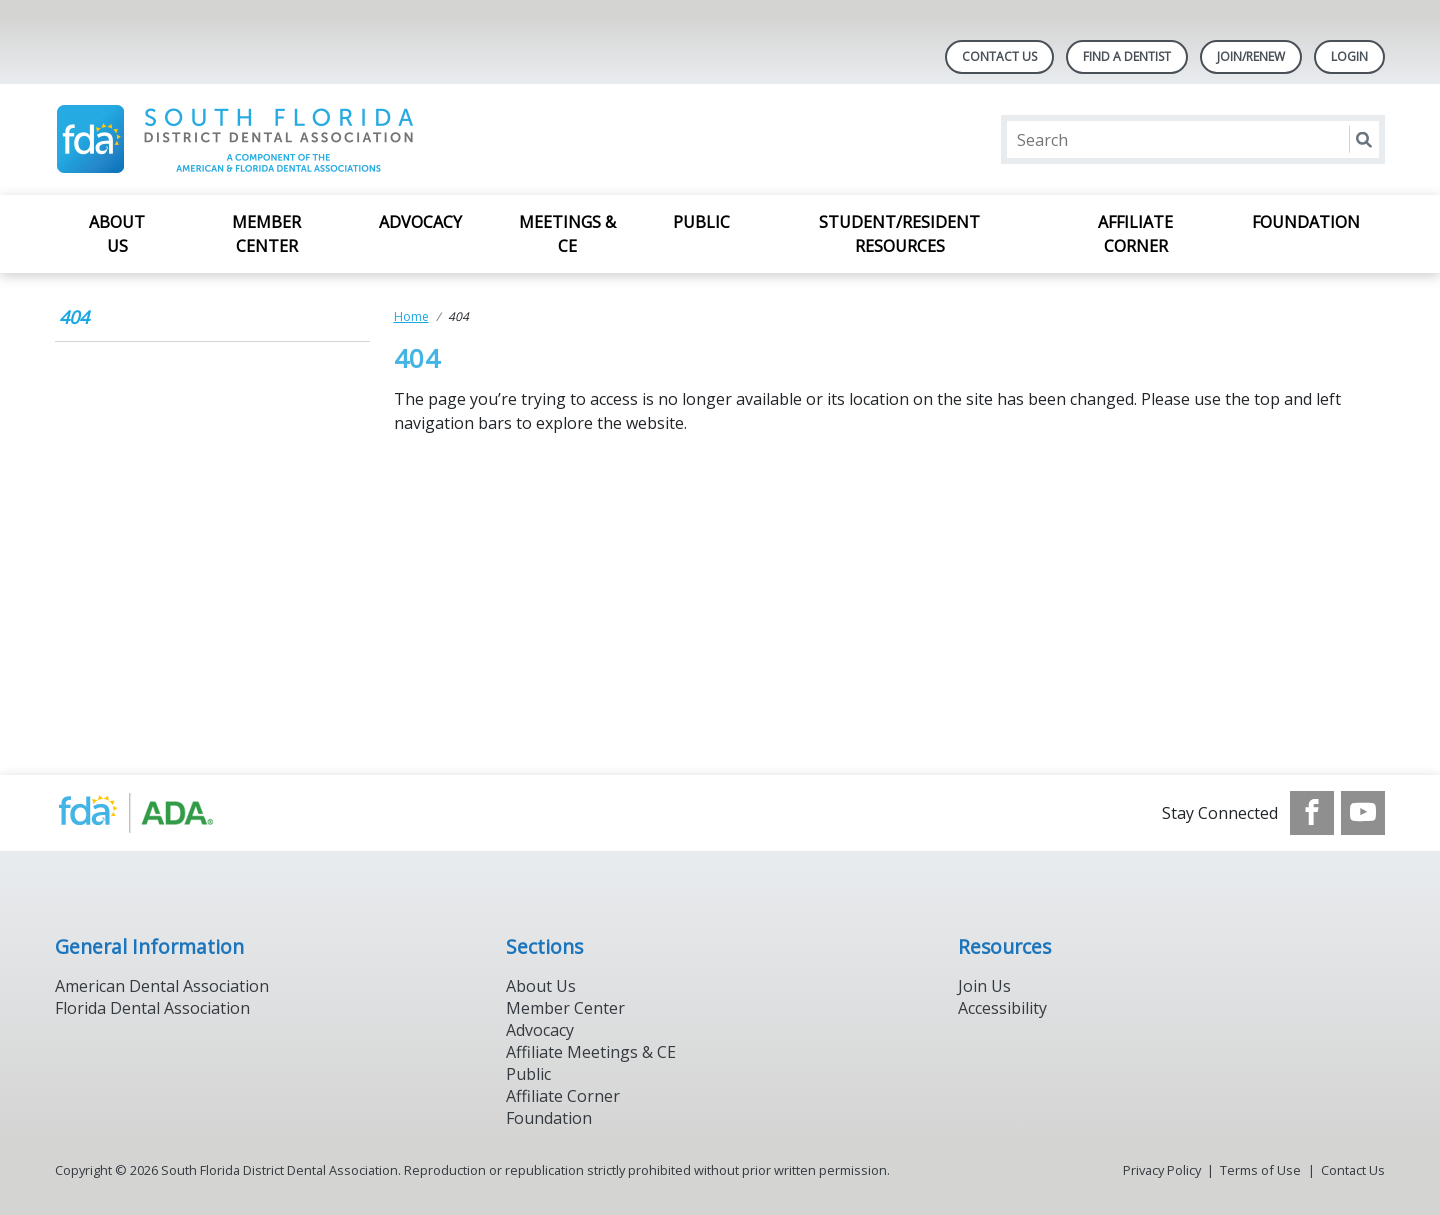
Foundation (1306, 222)
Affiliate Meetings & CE (591, 1052)
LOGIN (1349, 56)
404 (74, 317)
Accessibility (1002, 1008)
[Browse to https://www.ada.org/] (156, 813)
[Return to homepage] (313, 139)
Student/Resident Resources (899, 234)
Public (701, 222)
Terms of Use (1260, 1170)
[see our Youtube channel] (1363, 813)
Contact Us (999, 56)
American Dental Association (162, 986)
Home (411, 316)
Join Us (984, 986)
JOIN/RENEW (1251, 56)
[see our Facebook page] (1312, 813)
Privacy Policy (1162, 1170)
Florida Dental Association (152, 1008)
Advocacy (420, 222)
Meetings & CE (567, 234)
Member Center (266, 234)
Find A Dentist (1127, 56)
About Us (117, 234)
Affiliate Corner (1135, 234)
